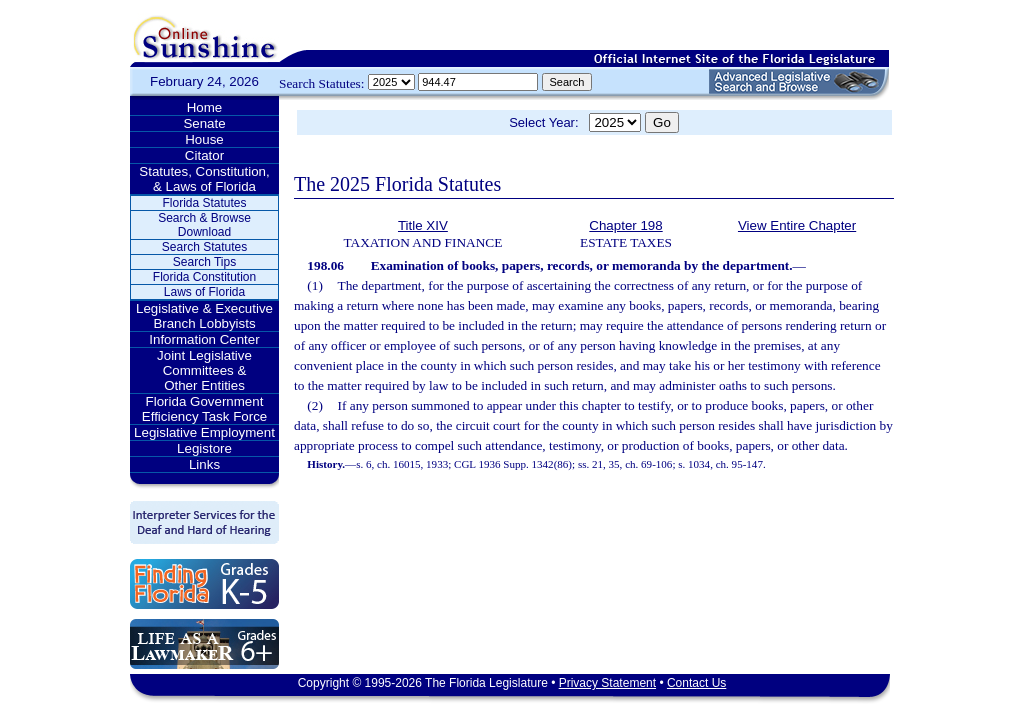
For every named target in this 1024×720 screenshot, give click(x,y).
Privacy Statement (607, 683)
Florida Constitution (204, 277)
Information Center (204, 339)
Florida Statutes (204, 203)
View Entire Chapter (797, 225)
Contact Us (696, 683)
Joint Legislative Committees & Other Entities (204, 370)
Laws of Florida (204, 292)
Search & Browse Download (204, 225)
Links (204, 464)
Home (205, 107)
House (204, 139)
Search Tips (204, 262)
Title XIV (423, 225)
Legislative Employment (204, 432)
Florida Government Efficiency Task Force (204, 409)
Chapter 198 (625, 225)
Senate (204, 123)
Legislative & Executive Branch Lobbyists (204, 316)
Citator (204, 155)
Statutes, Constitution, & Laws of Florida (204, 179)
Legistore (204, 448)
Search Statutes (204, 247)
